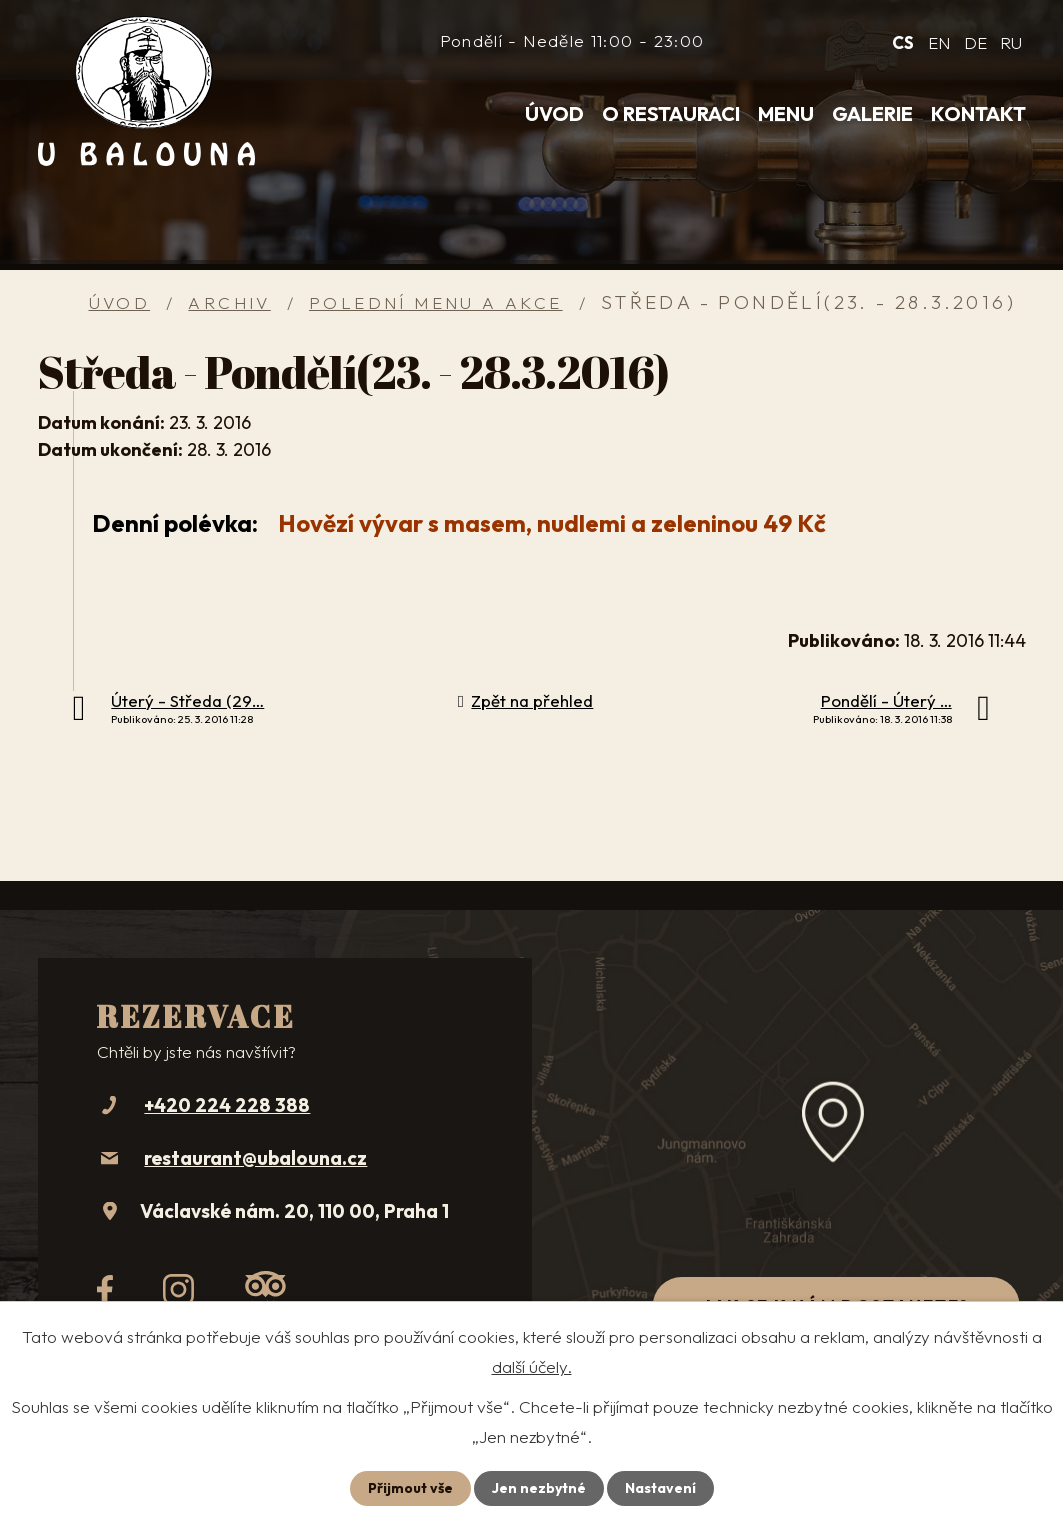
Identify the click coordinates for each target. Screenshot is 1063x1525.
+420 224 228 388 (227, 1105)
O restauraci (671, 113)
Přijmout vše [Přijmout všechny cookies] (410, 1488)
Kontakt (978, 113)
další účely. (532, 1366)
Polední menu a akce (436, 302)
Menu (786, 113)
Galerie (872, 113)
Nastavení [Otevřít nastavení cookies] (660, 1488)
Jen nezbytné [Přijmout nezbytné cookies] (539, 1488)
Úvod (554, 113)
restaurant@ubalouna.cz (255, 1158)
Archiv (229, 302)
